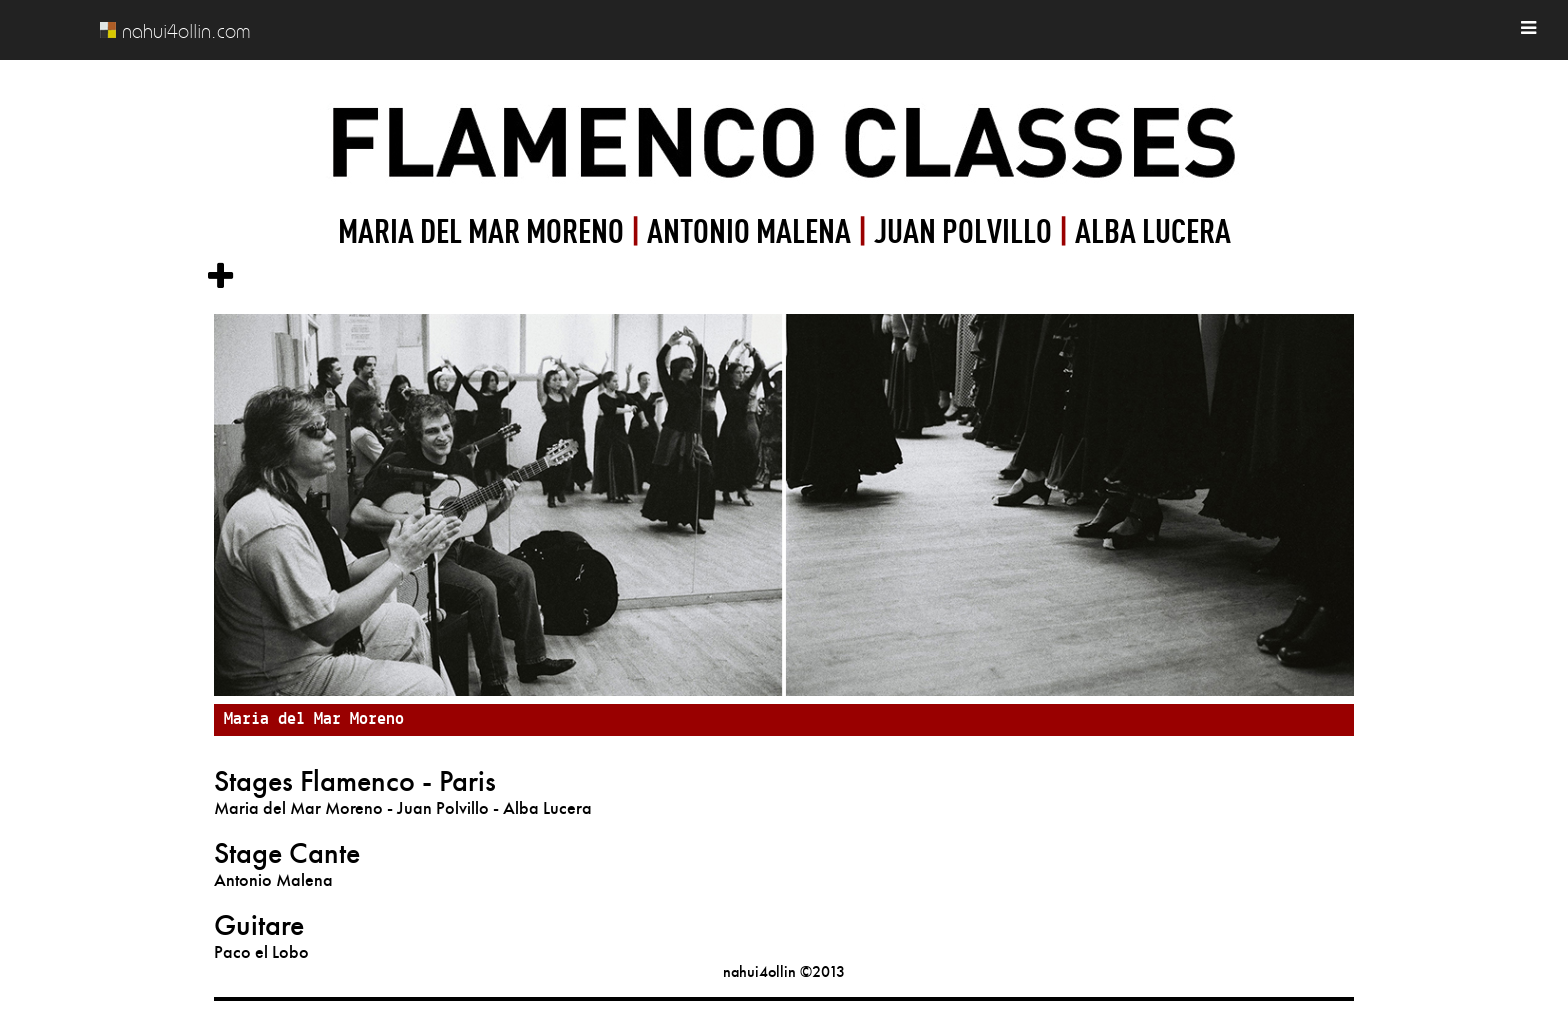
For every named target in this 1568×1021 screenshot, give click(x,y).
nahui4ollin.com (186, 31)
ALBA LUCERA (1153, 230)
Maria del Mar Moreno (314, 719)
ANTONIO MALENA (752, 230)
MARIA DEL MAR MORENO (484, 230)
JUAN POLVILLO (963, 230)
